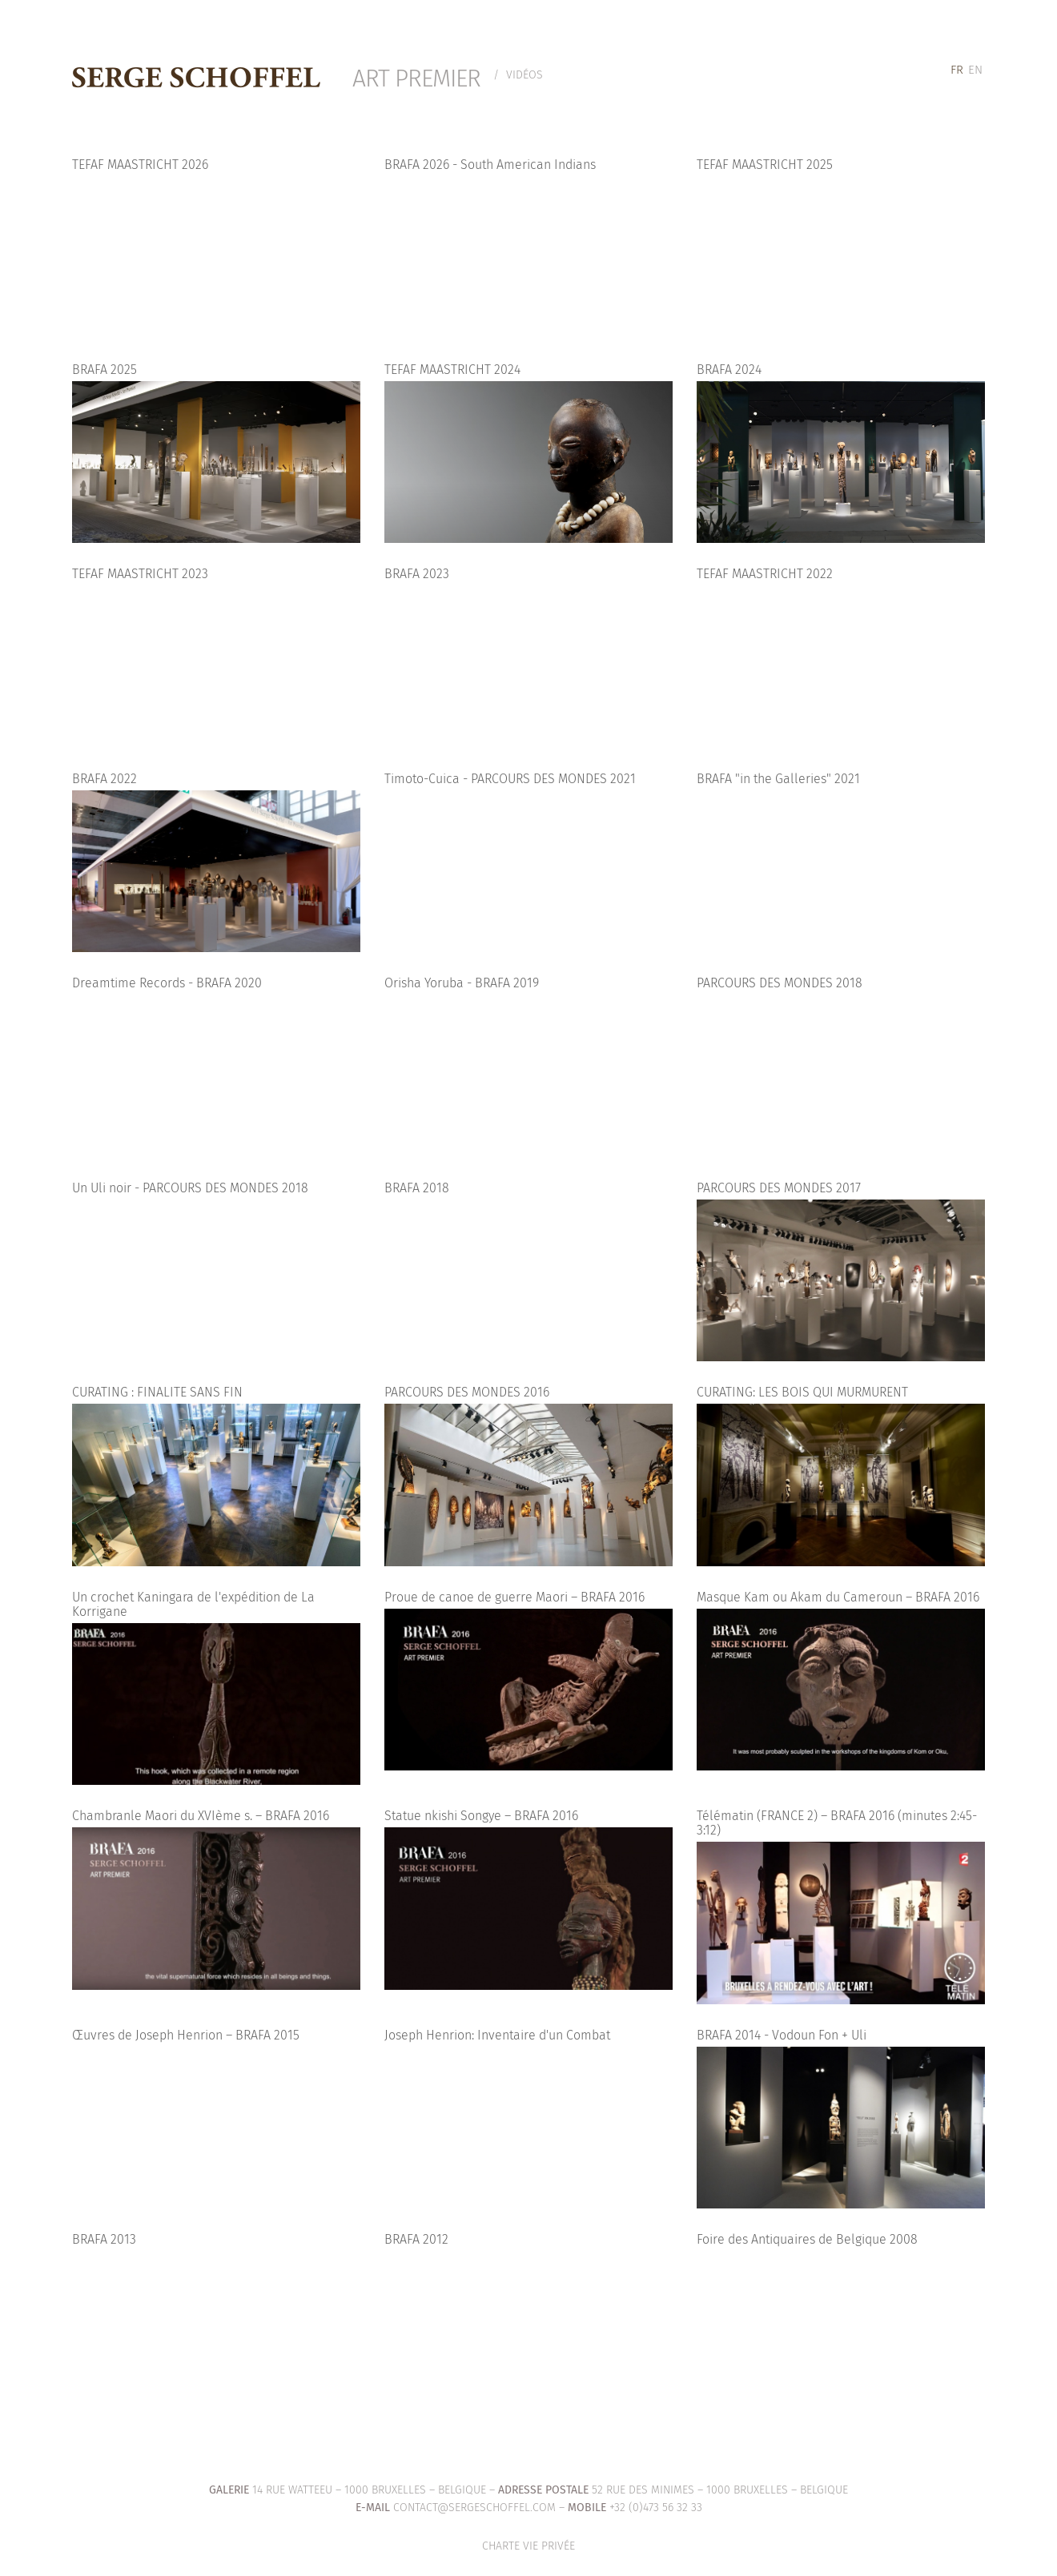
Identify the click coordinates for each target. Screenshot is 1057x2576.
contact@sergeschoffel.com (474, 2507)
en (975, 69)
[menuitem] (957, 69)
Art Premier (416, 78)
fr (956, 69)
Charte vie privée (528, 2546)
